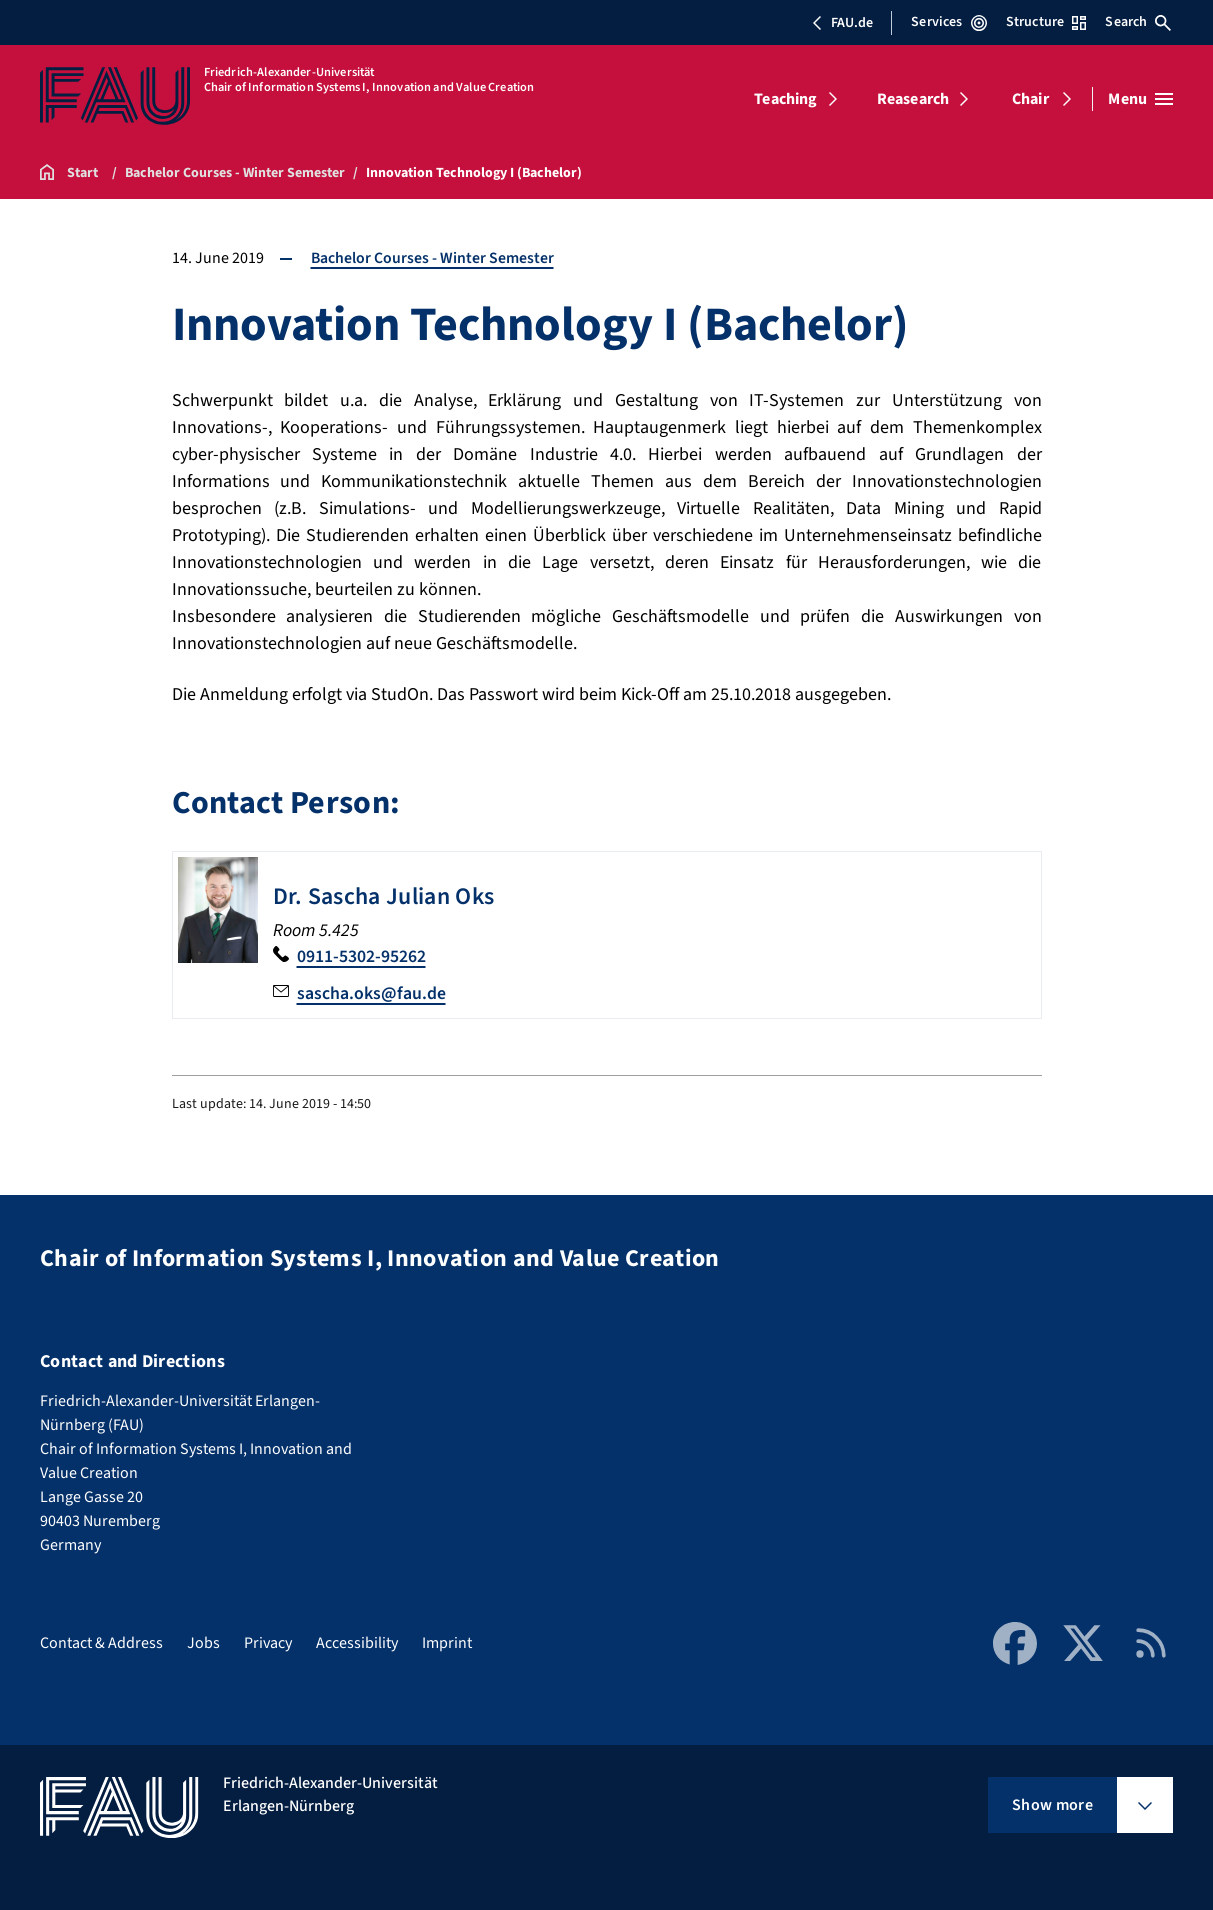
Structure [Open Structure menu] (1046, 22)
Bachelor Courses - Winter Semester (433, 258)
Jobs (203, 1642)
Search (1138, 22)
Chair (1030, 99)
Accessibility (357, 1642)
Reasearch (913, 99)
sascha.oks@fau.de (371, 992)
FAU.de (842, 23)
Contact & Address (101, 1642)
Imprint (447, 1642)
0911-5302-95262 (361, 955)
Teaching (785, 99)
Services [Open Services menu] (948, 22)
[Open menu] (1140, 99)
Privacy (268, 1642)
